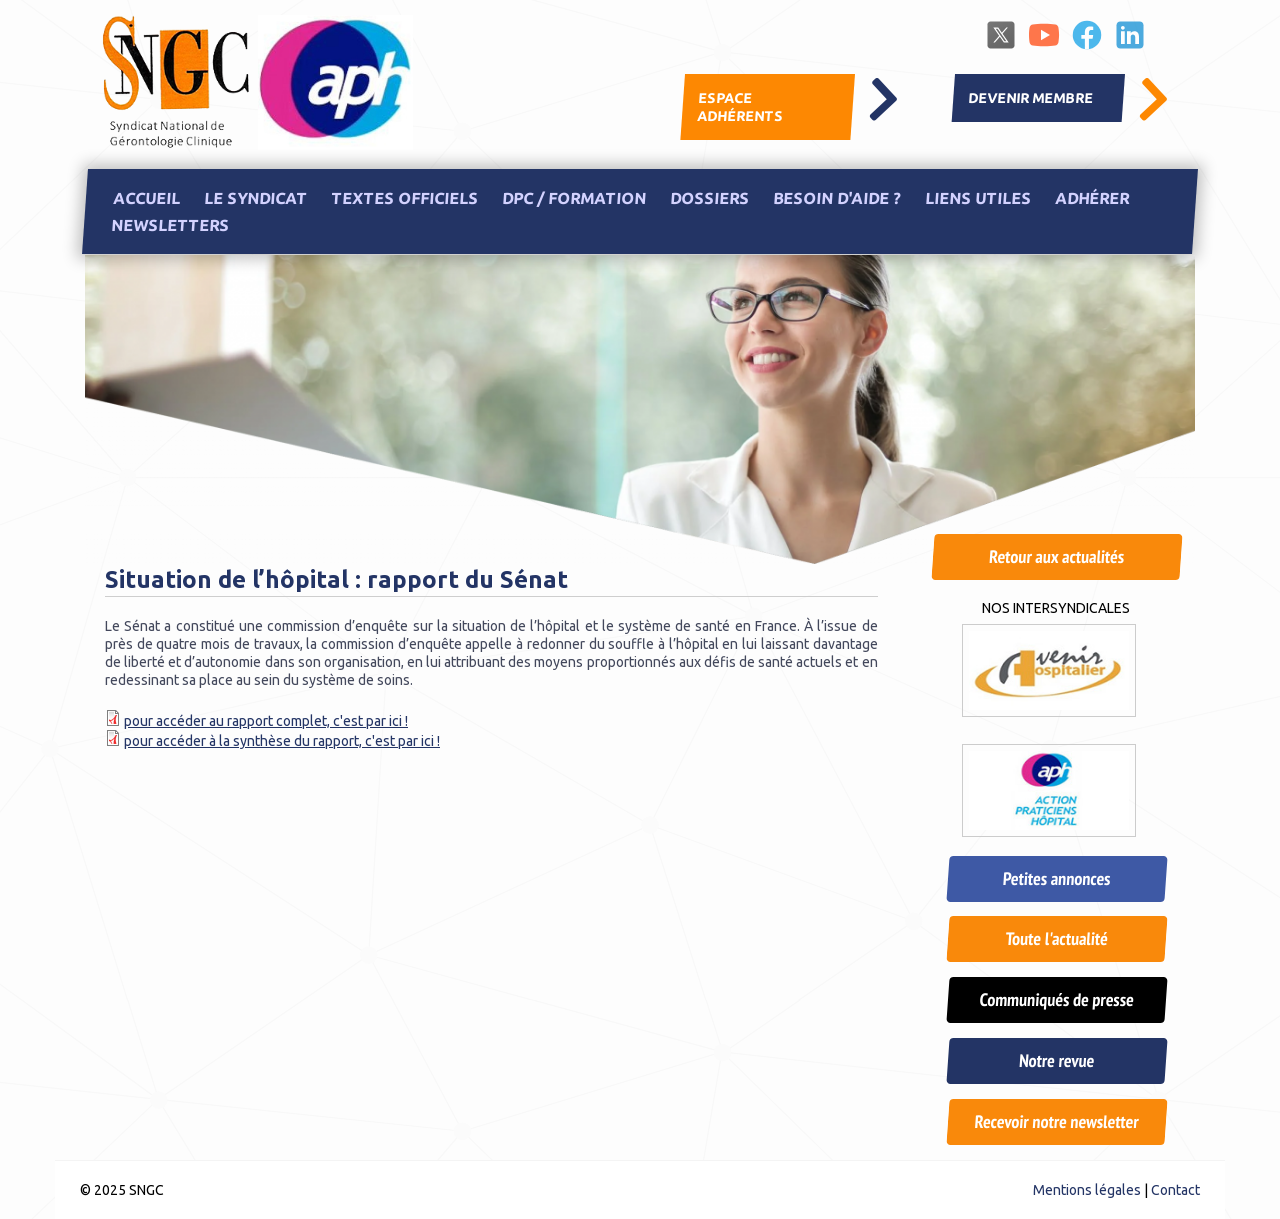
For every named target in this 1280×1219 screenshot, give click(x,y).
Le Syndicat (255, 198)
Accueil (146, 198)
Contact (1175, 1190)
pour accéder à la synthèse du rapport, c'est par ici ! (282, 741)
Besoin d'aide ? (836, 198)
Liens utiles (977, 198)
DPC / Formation (573, 198)
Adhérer (1091, 198)
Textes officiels (404, 198)
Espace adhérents (739, 107)
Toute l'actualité (1056, 938)
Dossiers (709, 198)
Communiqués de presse (1056, 999)
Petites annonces (1056, 878)
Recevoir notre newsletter (1056, 1121)
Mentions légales (1087, 1190)
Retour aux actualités (1056, 556)
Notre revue (1056, 1060)
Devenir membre (1031, 98)
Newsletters (169, 226)
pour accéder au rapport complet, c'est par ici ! (266, 721)
